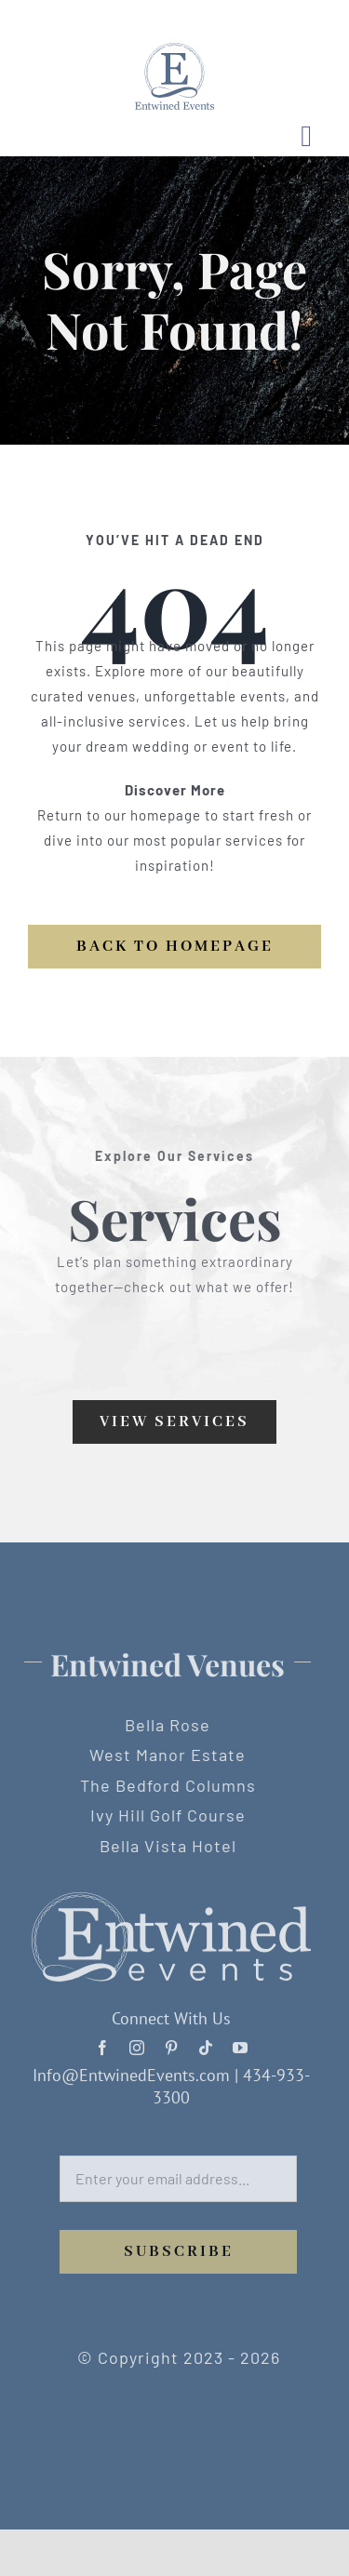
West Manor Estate (164, 1754)
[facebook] (103, 2042)
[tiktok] (206, 2042)
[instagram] (137, 2042)
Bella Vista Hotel (163, 1845)
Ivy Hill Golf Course (163, 1815)
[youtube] (240, 2042)
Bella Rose (164, 1725)
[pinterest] (172, 2042)
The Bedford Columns (163, 1785)
